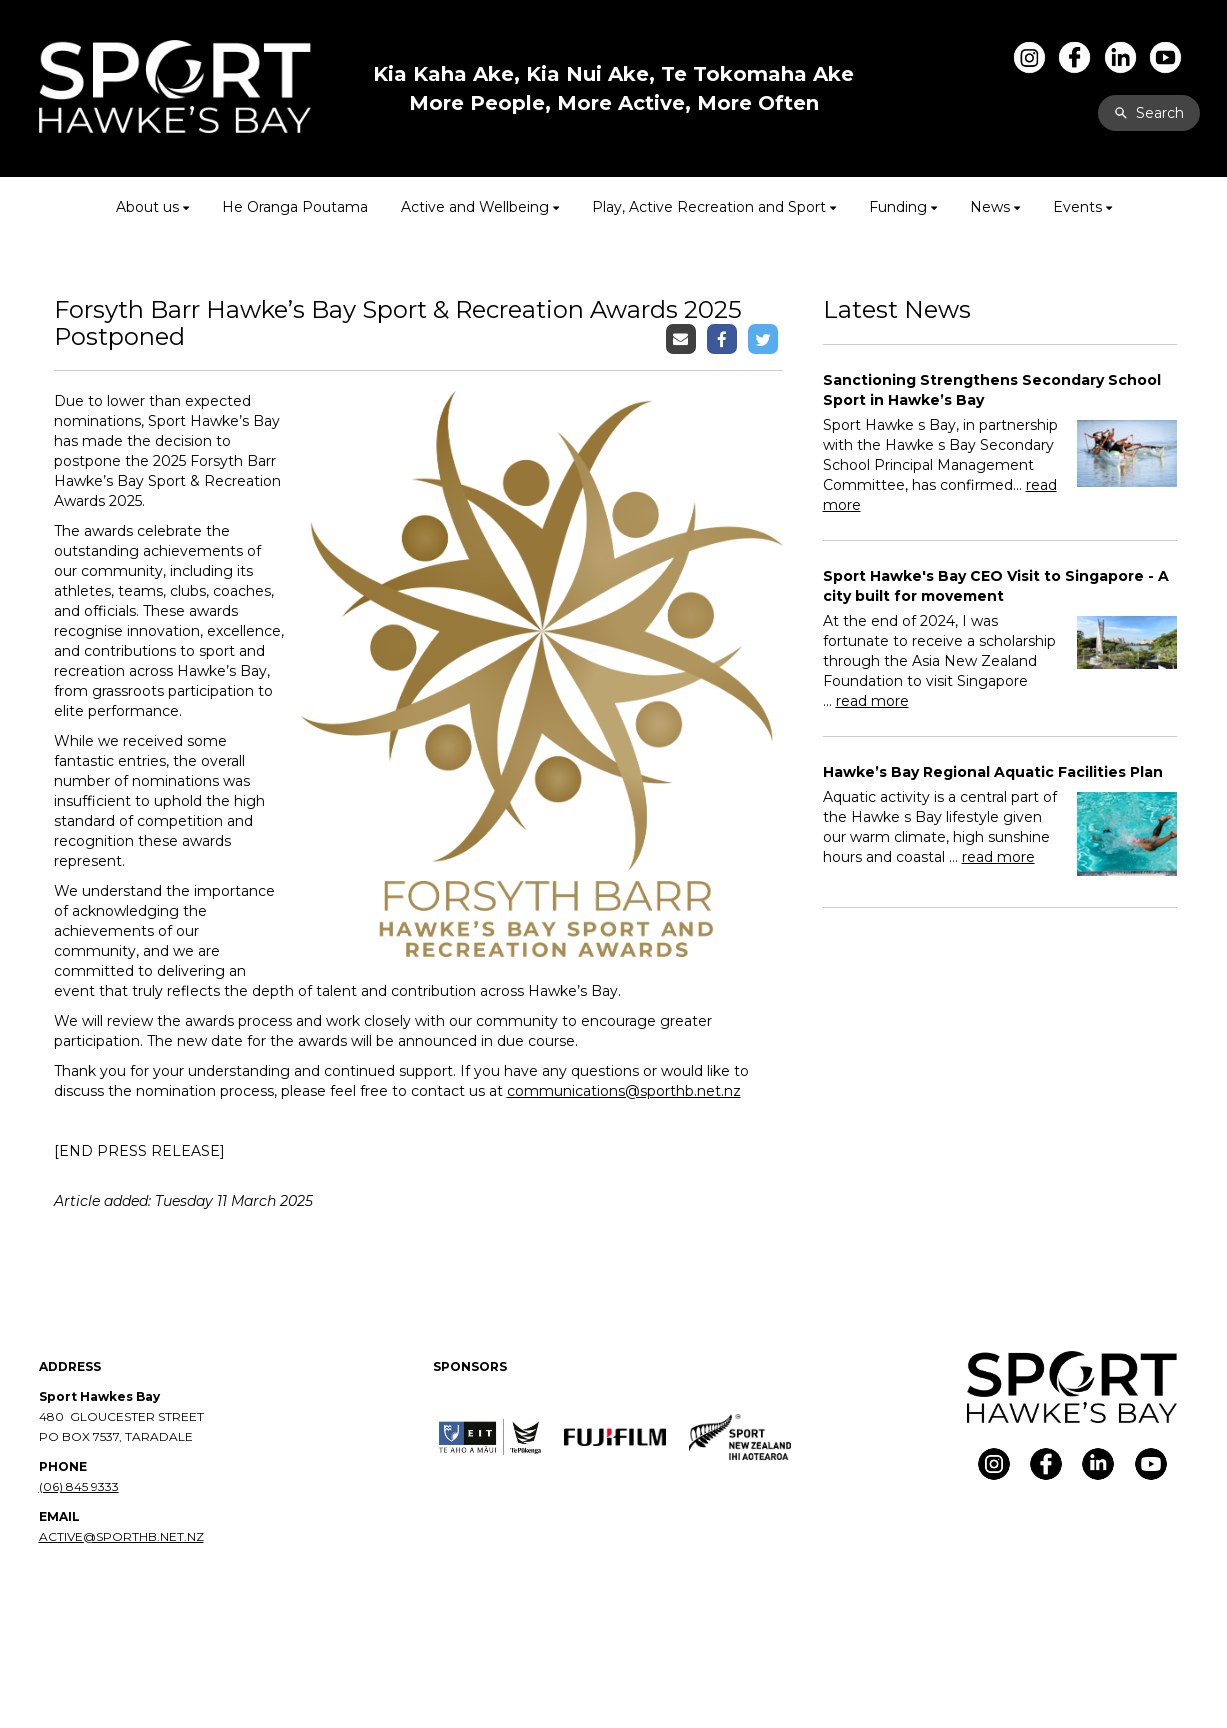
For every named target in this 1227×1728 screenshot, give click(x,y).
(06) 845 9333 (79, 1486)
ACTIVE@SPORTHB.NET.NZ (121, 1536)
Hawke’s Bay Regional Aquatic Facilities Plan (993, 772)
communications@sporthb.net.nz (624, 1091)
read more (872, 701)
